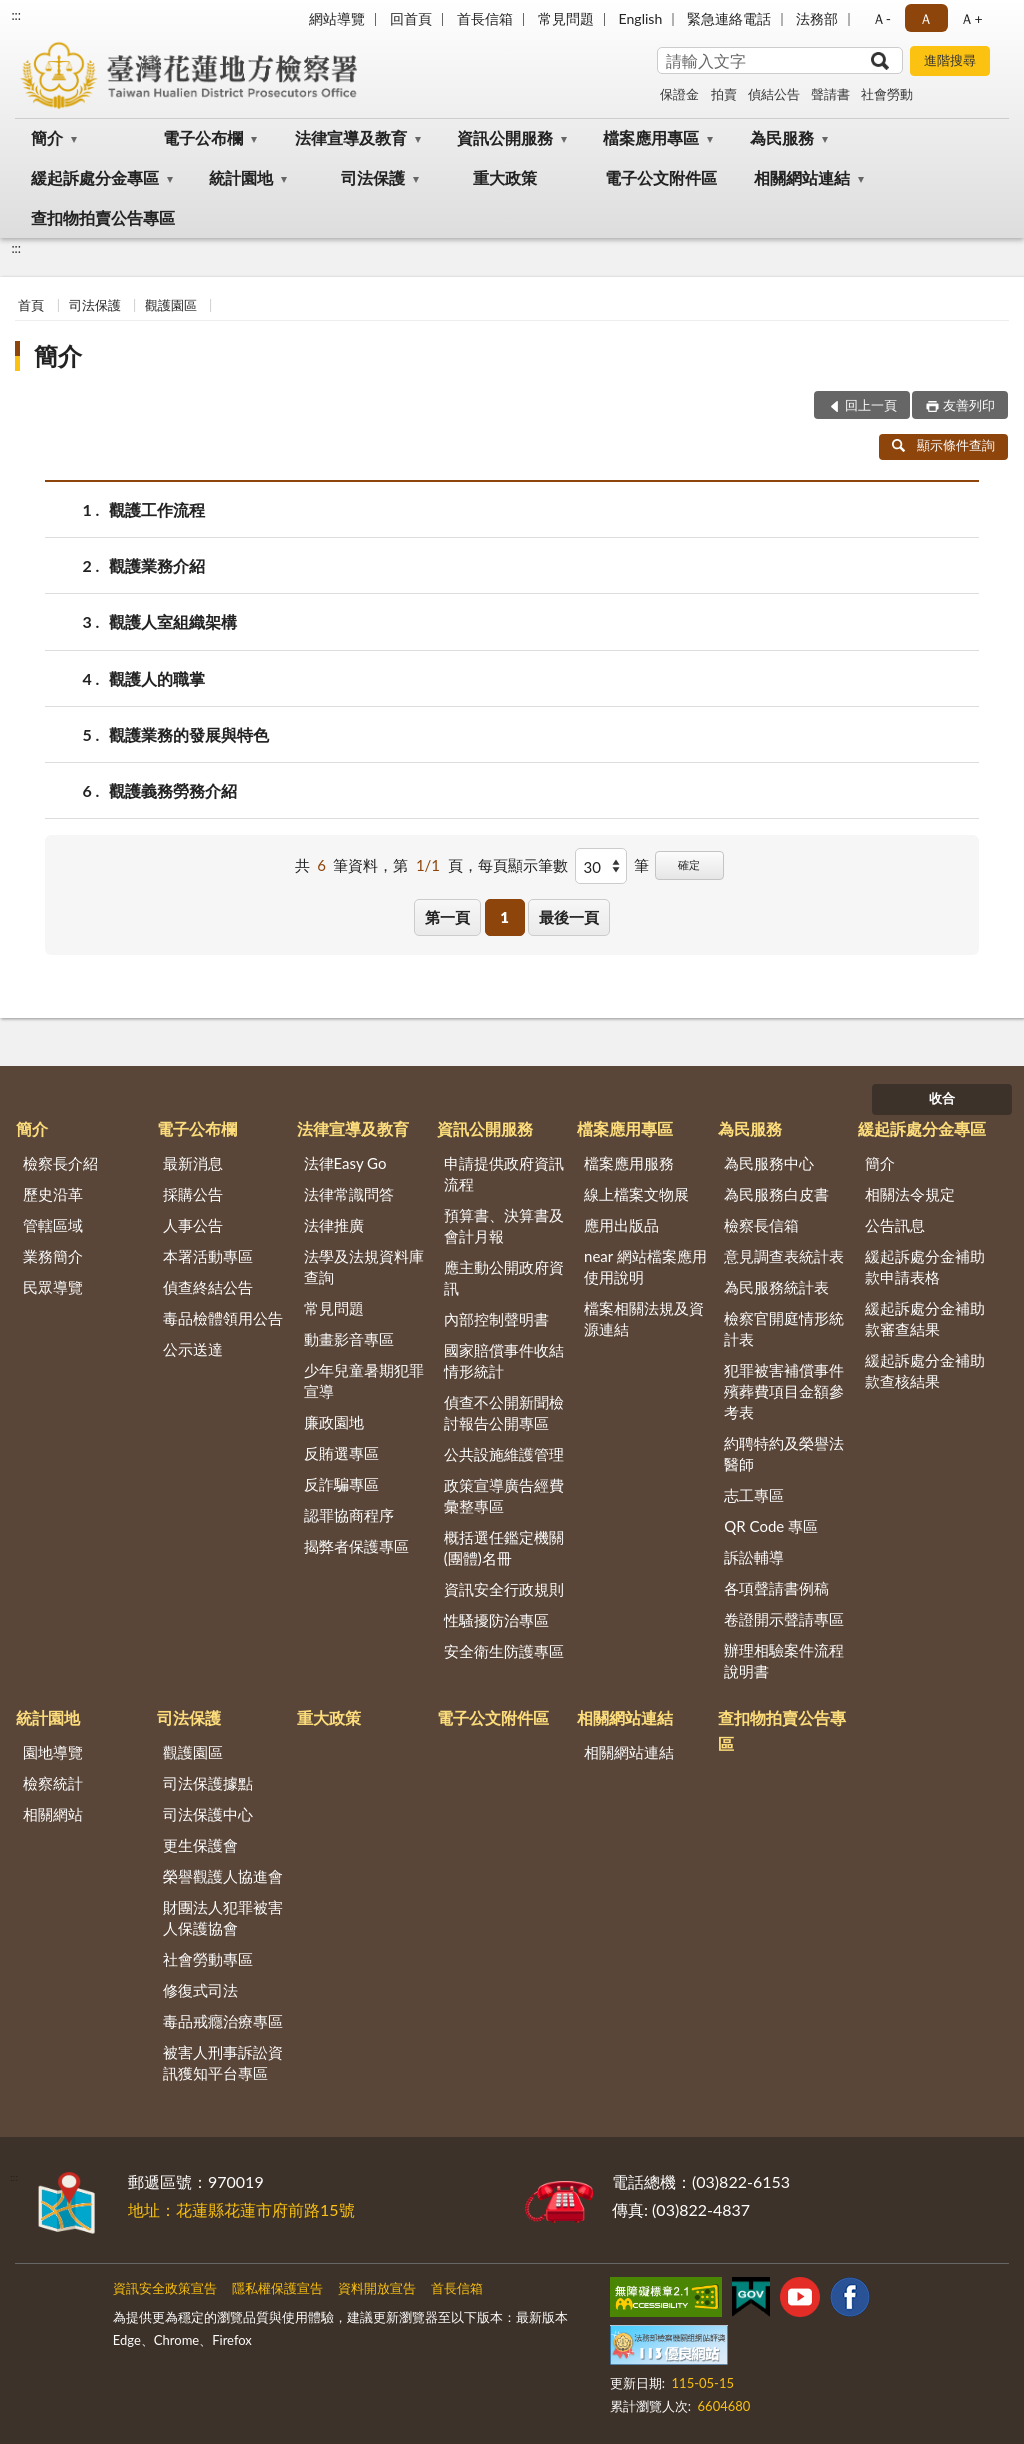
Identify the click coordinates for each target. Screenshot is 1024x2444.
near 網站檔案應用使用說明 (645, 1266)
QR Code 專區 (771, 1526)
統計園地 (241, 177)
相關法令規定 (910, 1194)
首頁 (31, 305)
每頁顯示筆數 (523, 865)
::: (16, 15)
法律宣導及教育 (351, 137)
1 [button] (504, 917)
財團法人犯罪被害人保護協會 (223, 1917)
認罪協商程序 (349, 1515)
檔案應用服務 (629, 1163)
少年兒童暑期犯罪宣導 (364, 1380)
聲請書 (830, 94)
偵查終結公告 (208, 1287)
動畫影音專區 (349, 1339)
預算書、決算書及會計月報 (504, 1225)
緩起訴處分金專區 (95, 177)
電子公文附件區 (661, 177)
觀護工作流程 (157, 509)
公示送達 (193, 1349)
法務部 (817, 18)
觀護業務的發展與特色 (189, 734)
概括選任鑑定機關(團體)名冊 (504, 1547)
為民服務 (782, 137)
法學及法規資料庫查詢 (364, 1266)
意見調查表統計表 (784, 1256)
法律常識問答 (349, 1194)
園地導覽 (53, 1752)
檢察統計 (53, 1783)
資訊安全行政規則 (504, 1589)
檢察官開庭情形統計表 (784, 1328)
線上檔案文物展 (636, 1194)
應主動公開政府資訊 (504, 1277)
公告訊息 (895, 1225)
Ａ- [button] (881, 18)
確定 (689, 864)
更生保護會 (200, 1845)
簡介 (47, 137)
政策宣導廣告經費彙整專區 (504, 1495)
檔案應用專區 (651, 137)
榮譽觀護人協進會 (223, 1876)
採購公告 (193, 1194)
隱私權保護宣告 (277, 2288)
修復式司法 (200, 1990)
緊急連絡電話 (729, 18)
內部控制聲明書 (496, 1319)
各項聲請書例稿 (776, 1588)
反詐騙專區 (341, 1484)
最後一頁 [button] (569, 917)
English (641, 18)
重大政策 (505, 177)
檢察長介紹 (60, 1163)
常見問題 (566, 18)
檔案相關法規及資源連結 (644, 1318)
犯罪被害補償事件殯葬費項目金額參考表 (784, 1391)
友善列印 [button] (969, 405)
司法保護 (373, 177)
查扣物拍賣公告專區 (103, 217)
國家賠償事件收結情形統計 (504, 1360)
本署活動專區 (208, 1256)
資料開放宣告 (377, 2288)
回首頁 (411, 18)
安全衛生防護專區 (504, 1651)
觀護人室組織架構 (173, 621)
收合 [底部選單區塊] (942, 1098)
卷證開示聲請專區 (784, 1619)
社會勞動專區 (208, 1959)
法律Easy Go (345, 1163)
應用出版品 (621, 1225)
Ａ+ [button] (971, 18)
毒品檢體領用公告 (223, 1318)
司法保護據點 (208, 1783)
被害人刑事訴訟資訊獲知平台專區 (223, 2062)
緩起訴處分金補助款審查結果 (925, 1318)
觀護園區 (171, 305)
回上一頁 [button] (871, 405)
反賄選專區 (341, 1453)
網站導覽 (337, 18)
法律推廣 (334, 1225)
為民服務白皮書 (776, 1194)
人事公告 (193, 1225)
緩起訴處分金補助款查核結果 (925, 1370)
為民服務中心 (769, 1163)
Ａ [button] (926, 18)
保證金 (679, 94)
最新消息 (193, 1163)
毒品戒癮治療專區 (223, 2021)
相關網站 (53, 1814)
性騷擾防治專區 (496, 1620)
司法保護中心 (208, 1814)
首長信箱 (485, 18)
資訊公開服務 (505, 137)
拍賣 (724, 94)
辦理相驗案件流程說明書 (784, 1660)
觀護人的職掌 (157, 678)
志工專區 (754, 1495)
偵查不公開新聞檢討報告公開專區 (504, 1412)
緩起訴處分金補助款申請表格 (925, 1266)
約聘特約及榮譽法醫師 (784, 1453)
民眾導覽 (53, 1287)
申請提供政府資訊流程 (504, 1173)
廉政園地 (334, 1422)
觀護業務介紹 (157, 565)
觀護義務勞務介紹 (173, 790)
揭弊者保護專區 (356, 1546)
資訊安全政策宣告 (165, 2288)
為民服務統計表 (776, 1287)
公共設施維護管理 (504, 1454)
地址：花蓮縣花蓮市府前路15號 (241, 2209)
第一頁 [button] (447, 917)
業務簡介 (53, 1256)
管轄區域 (53, 1225)
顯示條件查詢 (943, 445)
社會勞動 (887, 94)
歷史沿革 (53, 1194)
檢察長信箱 (761, 1225)
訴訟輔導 (754, 1557)
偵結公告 (774, 94)
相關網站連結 (802, 177)
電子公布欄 (203, 137)
